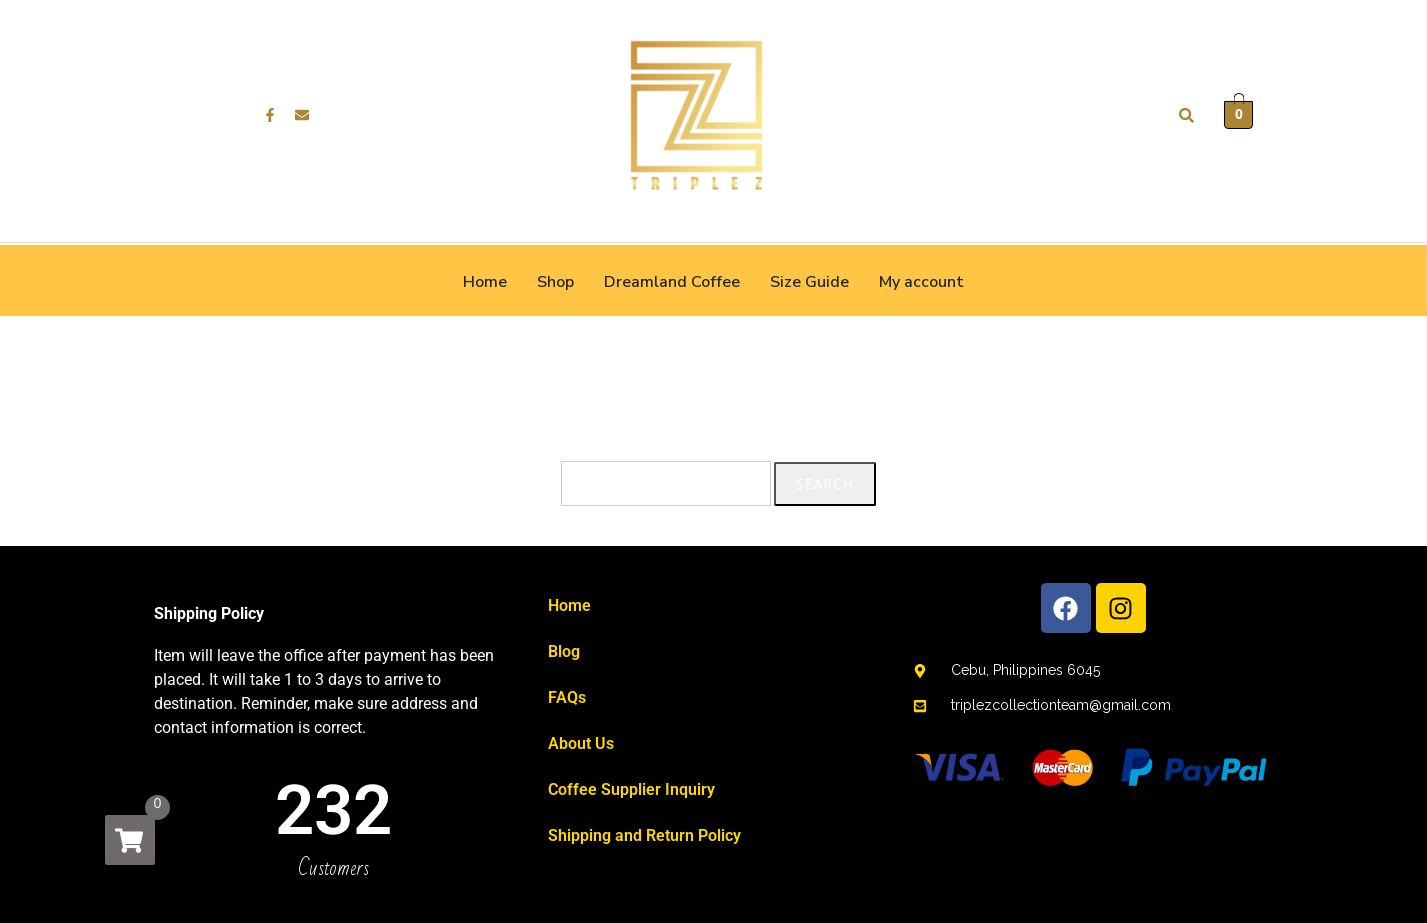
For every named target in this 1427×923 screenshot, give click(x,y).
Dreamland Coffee (672, 282)
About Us (581, 743)
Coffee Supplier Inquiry (631, 789)
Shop (555, 282)
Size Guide (809, 282)
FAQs (567, 697)
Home (485, 282)
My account (921, 282)
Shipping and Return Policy (644, 835)
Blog (564, 651)
